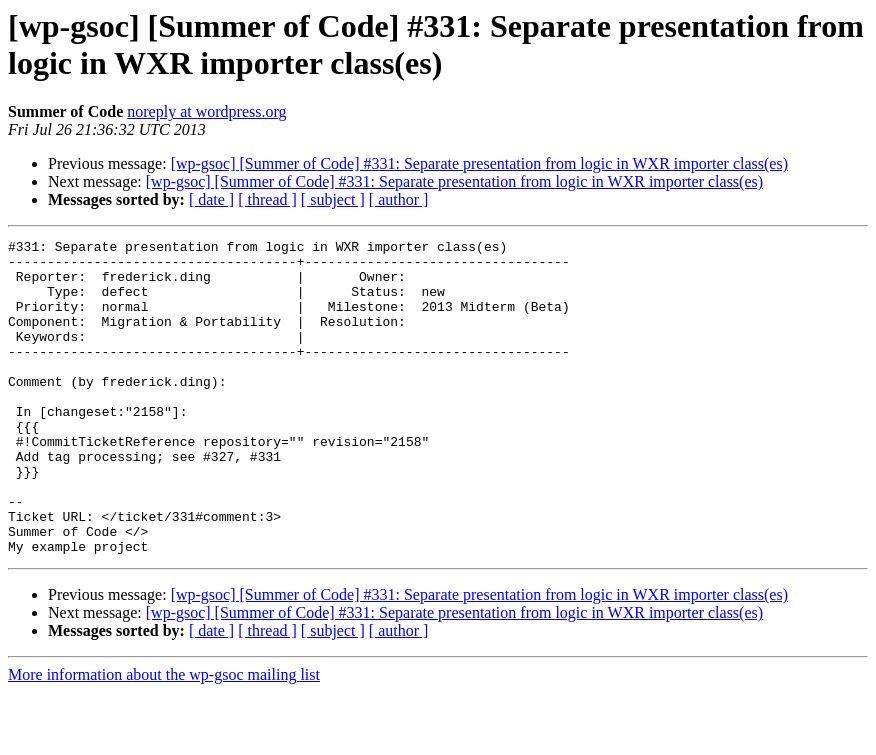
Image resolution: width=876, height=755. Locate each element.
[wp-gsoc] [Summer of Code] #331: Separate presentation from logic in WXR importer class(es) (479, 163)
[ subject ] (333, 199)
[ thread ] (267, 199)
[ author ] (399, 199)
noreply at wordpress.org (206, 111)
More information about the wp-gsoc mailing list (164, 737)
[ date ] (211, 199)
